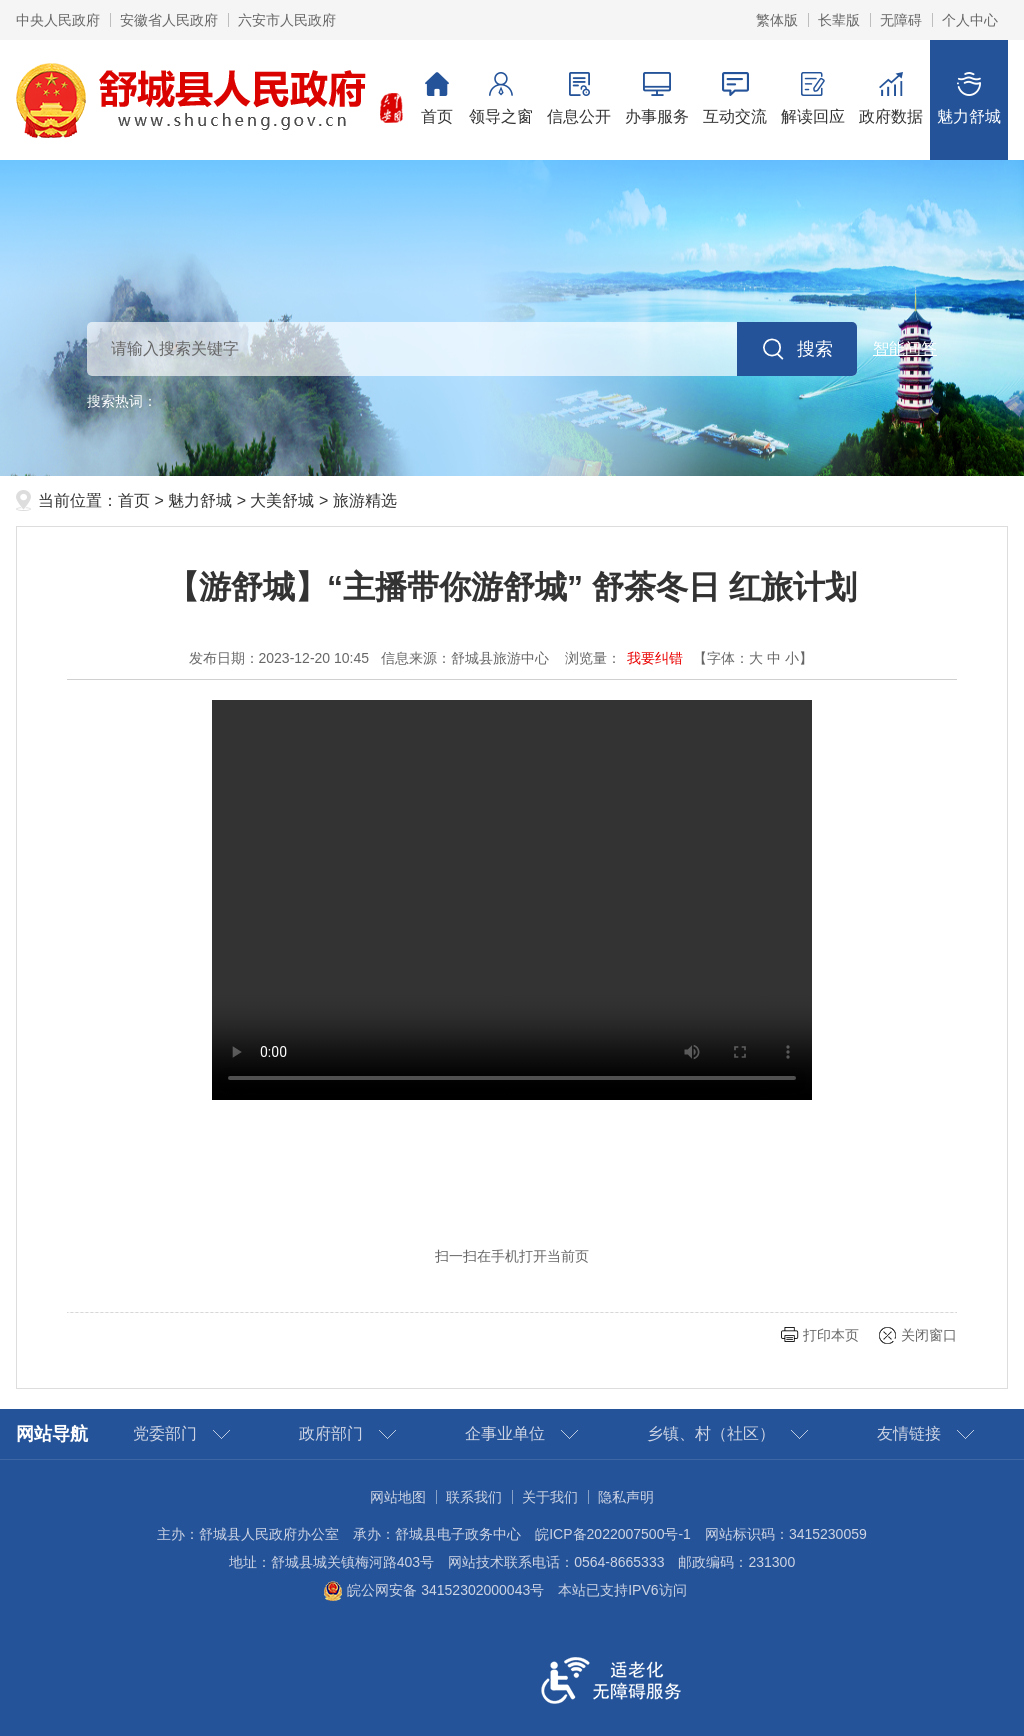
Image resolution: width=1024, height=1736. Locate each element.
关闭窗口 (929, 1335)
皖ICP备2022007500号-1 (613, 1534)
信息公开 (579, 98)
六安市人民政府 (287, 20)
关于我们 (550, 1497)
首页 (437, 98)
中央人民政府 (58, 20)
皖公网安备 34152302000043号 (433, 1590)
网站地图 (398, 1497)
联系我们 (474, 1497)
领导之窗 (501, 98)
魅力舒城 (969, 98)
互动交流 (735, 98)
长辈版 (839, 20)
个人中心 (970, 20)
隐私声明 (626, 1497)
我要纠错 (655, 658)
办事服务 (657, 98)
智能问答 (905, 348)
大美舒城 (282, 500)
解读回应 (813, 98)
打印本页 (831, 1335)
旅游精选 (365, 500)
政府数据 (891, 98)
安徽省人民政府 (169, 20)
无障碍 (901, 20)
